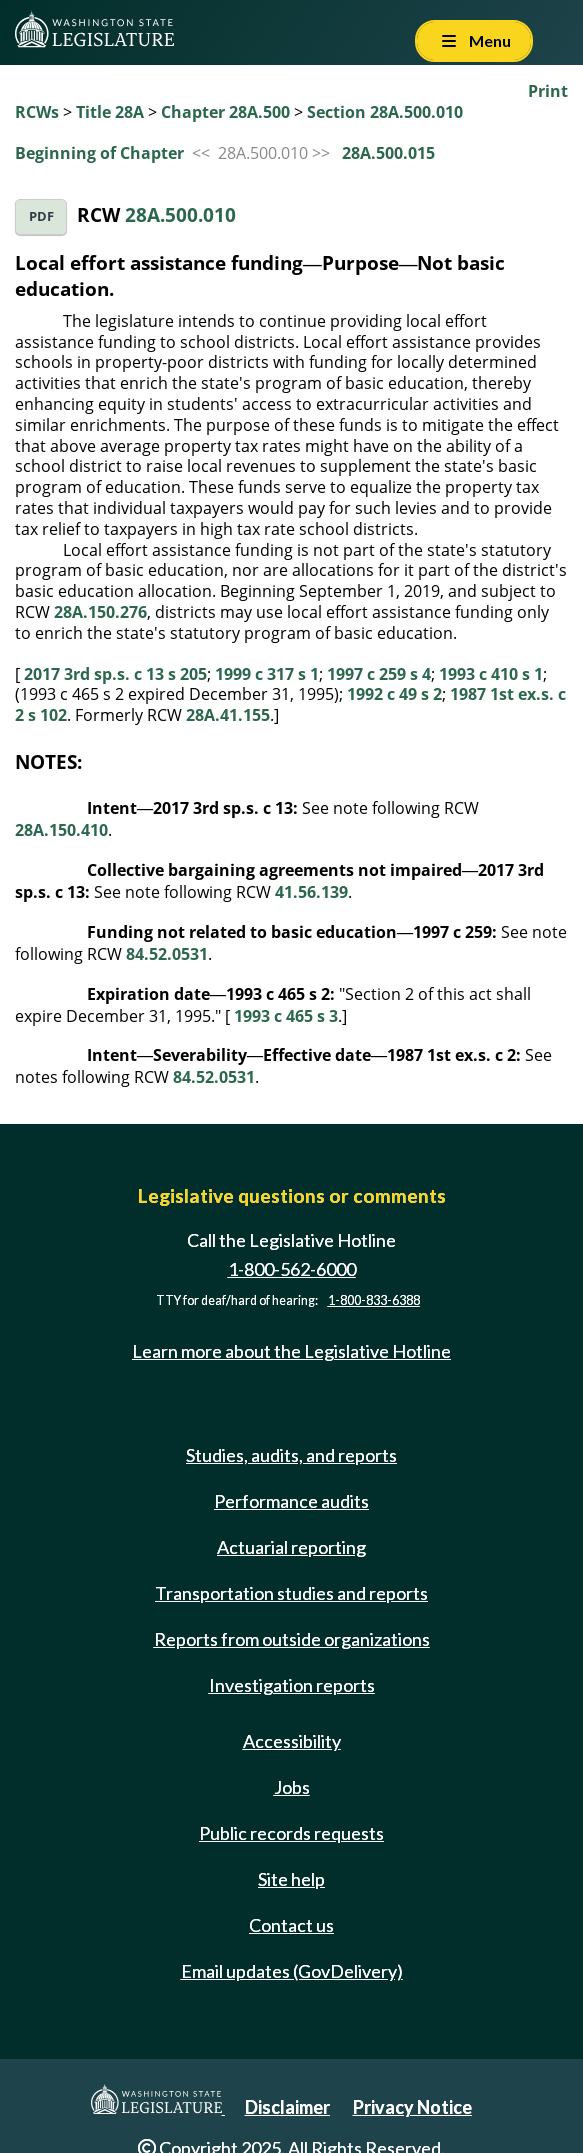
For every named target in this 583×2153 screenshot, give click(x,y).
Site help (291, 1879)
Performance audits (291, 1501)
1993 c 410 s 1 (491, 674)
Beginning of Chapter (99, 153)
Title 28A (110, 112)
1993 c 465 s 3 (286, 1016)
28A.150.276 (100, 612)
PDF (41, 216)
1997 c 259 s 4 (379, 674)
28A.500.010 (180, 214)
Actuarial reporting (291, 1547)
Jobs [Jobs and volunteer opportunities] (292, 1787)
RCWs (37, 112)
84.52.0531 (167, 954)
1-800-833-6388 (374, 1300)
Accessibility (292, 1741)
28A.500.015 (388, 153)
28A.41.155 (228, 715)
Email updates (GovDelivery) (292, 1971)
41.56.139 (311, 892)
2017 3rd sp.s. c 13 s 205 (115, 674)
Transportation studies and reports (291, 1593)
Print (548, 91)
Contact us (291, 1925)
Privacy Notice (412, 2107)
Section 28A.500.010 (385, 112)
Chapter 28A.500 (225, 112)
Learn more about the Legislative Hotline (291, 1351)
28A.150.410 (61, 830)
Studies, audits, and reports (291, 1455)
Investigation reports (292, 1685)
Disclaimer (287, 2107)
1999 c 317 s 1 (267, 674)
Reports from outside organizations (292, 1639)
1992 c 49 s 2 (394, 694)
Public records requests (291, 1833)
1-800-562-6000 (292, 1269)
